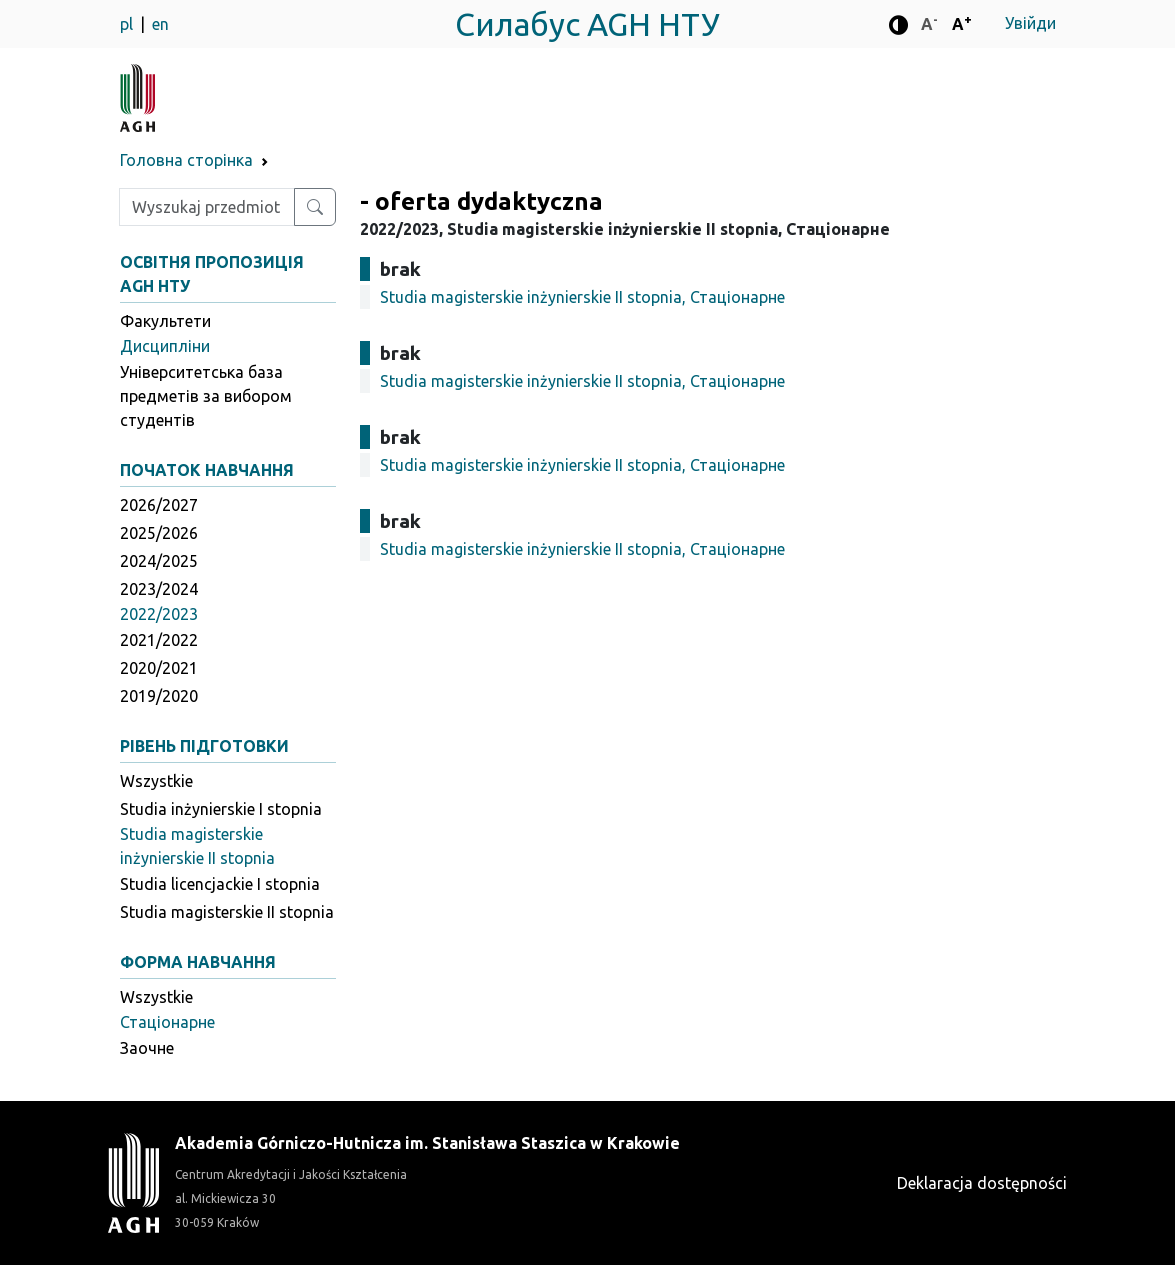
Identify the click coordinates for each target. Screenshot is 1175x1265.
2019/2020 (159, 696)
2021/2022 (159, 640)
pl (128, 24)
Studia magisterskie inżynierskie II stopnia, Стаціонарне (582, 297)
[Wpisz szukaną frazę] (207, 207)
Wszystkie (156, 781)
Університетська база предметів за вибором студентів (206, 396)
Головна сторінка (186, 160)
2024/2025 (159, 561)
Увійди (1030, 23)
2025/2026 (159, 533)
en (160, 24)
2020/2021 (159, 668)
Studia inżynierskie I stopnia (221, 809)
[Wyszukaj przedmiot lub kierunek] (315, 207)
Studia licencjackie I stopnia (220, 884)
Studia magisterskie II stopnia (227, 912)
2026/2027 (159, 505)
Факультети (165, 321)
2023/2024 (159, 589)
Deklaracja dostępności (982, 1183)
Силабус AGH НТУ (587, 24)
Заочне (147, 1048)
